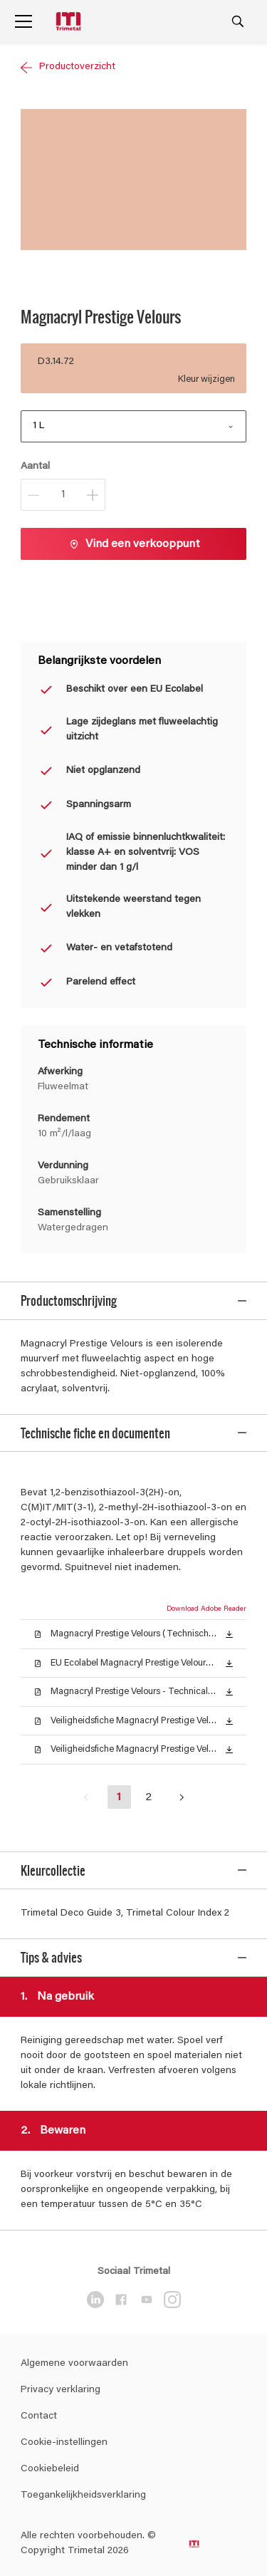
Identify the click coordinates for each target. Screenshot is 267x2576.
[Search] (237, 21)
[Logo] (69, 22)
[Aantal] (63, 495)
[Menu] (23, 21)
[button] (229, 1625)
